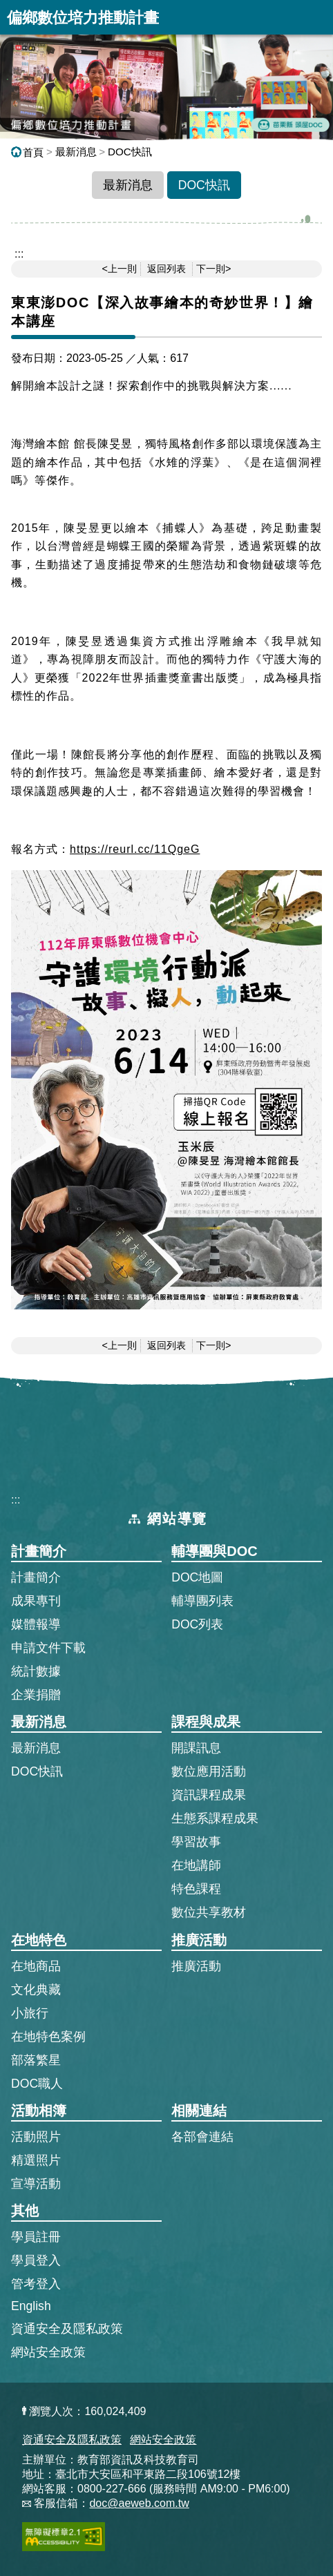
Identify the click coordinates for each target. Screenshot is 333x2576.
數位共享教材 (208, 1912)
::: (15, 1500)
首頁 (27, 152)
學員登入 (36, 2259)
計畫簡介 (36, 1577)
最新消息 (76, 151)
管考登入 (36, 2283)
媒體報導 (36, 1624)
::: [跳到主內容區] (19, 254)
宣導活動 (36, 2184)
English (31, 2306)
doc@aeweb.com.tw (139, 2503)
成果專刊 (36, 1601)
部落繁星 (36, 2060)
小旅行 (29, 2013)
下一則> (213, 268)
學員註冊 (36, 2236)
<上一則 (119, 268)
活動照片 (36, 2137)
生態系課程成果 (214, 1818)
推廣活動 (196, 1966)
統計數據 (36, 1671)
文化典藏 (36, 1990)
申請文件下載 (48, 1648)
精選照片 (36, 2160)
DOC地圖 (197, 1577)
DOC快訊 (130, 151)
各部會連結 (202, 2137)
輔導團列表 (202, 1601)
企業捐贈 (36, 1695)
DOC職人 (37, 2083)
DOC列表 (197, 1624)
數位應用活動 (208, 1771)
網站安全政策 (48, 2352)
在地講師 (196, 1865)
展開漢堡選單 (315, 17)
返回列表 (166, 268)
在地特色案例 (48, 2037)
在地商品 (36, 1966)
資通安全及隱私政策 (67, 2329)
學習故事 (196, 1842)
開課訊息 (196, 1748)
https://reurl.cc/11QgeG (135, 849)
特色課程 (196, 1889)
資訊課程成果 (208, 1795)
